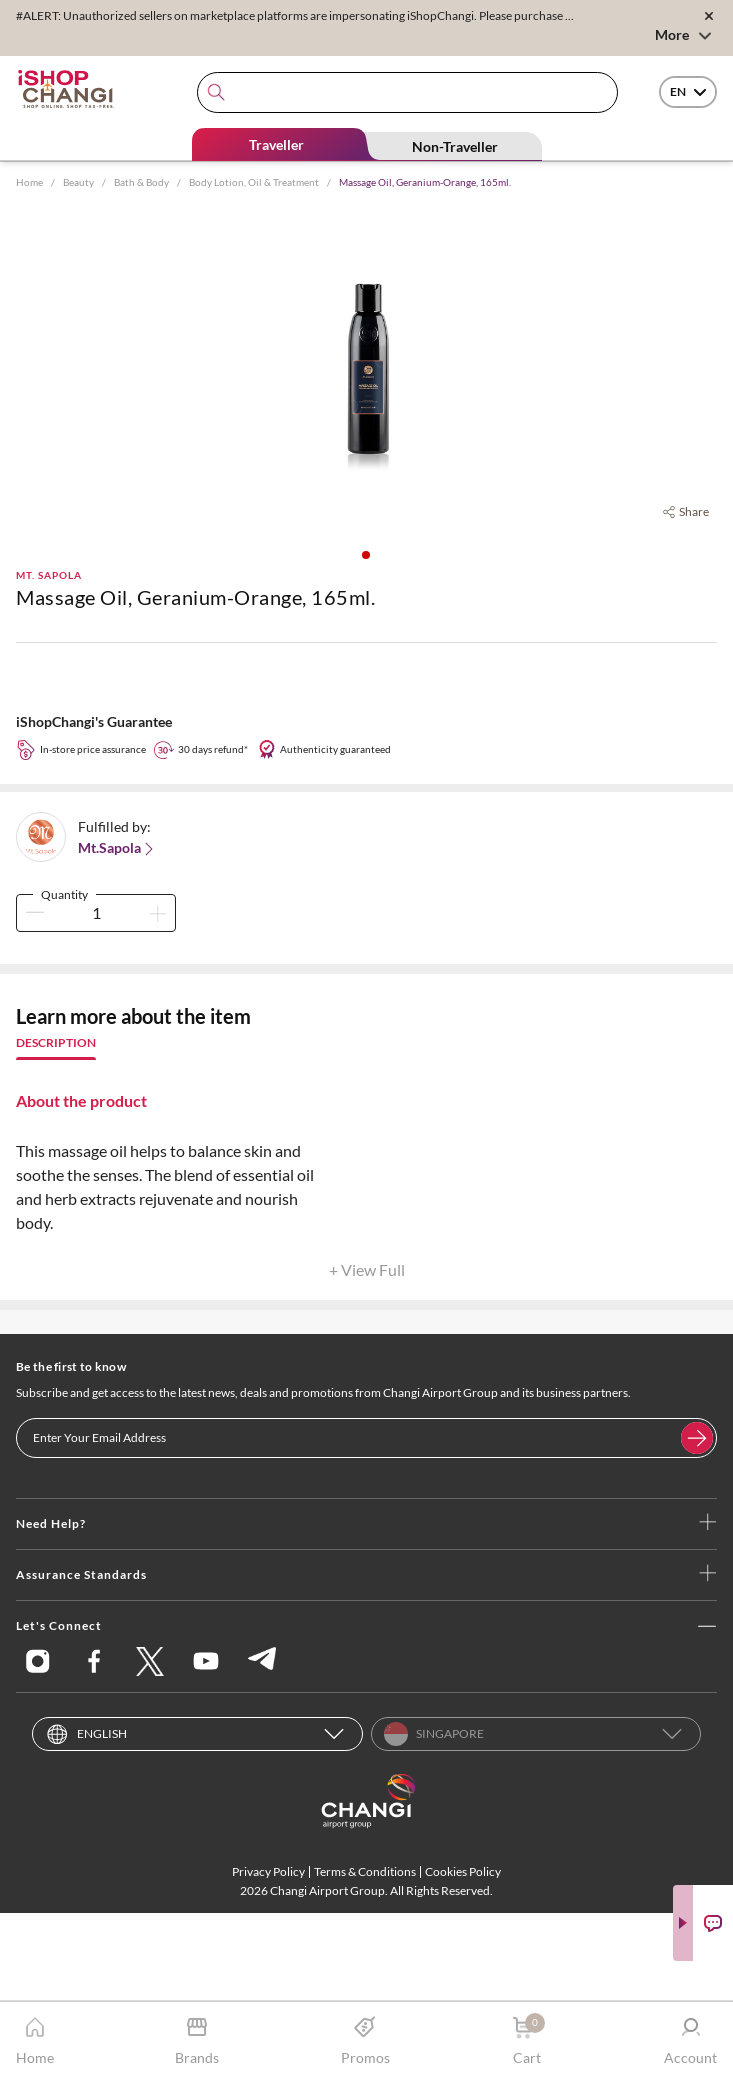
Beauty (78, 182)
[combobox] (407, 92)
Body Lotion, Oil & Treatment (254, 182)
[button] (366, 555)
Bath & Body (141, 182)
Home (29, 182)
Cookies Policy (463, 1871)
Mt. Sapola (49, 575)
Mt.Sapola (117, 848)
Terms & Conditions (365, 1871)
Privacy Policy (268, 1871)
